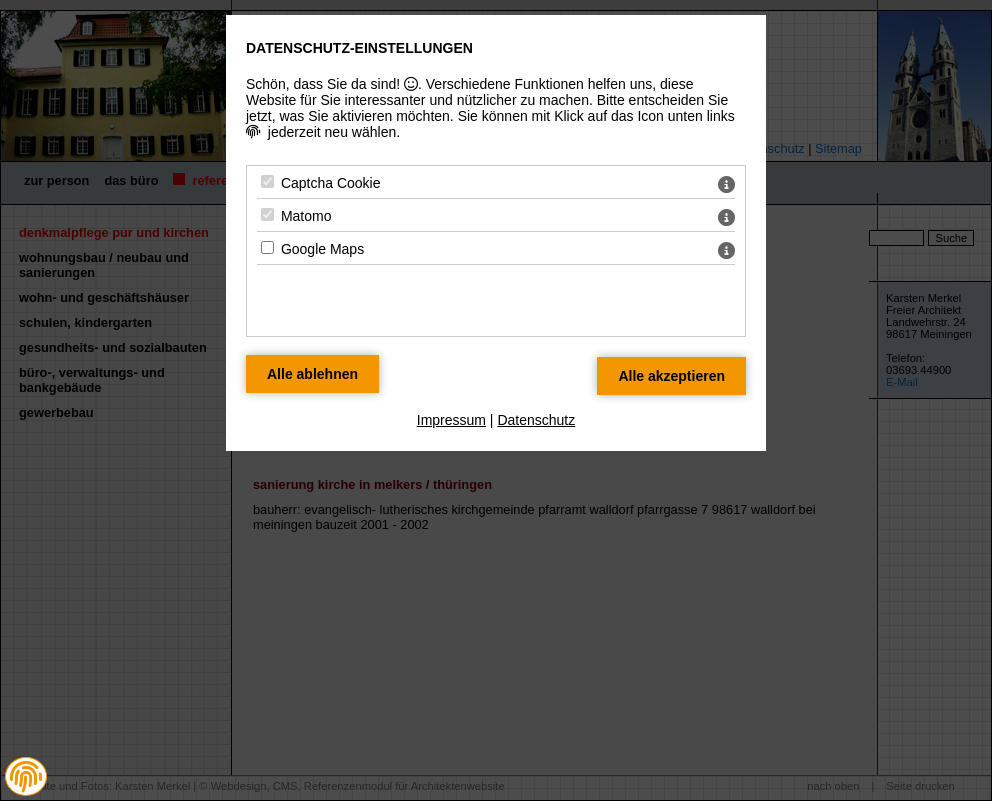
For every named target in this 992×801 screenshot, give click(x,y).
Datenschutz (536, 420)
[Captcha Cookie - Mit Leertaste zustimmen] (267, 181)
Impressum (451, 420)
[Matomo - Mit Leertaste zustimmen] (267, 214)
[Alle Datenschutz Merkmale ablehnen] (312, 374)
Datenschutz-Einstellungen (359, 48)
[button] (26, 777)
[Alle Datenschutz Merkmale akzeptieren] (671, 376)
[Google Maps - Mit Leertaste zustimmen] (267, 247)
